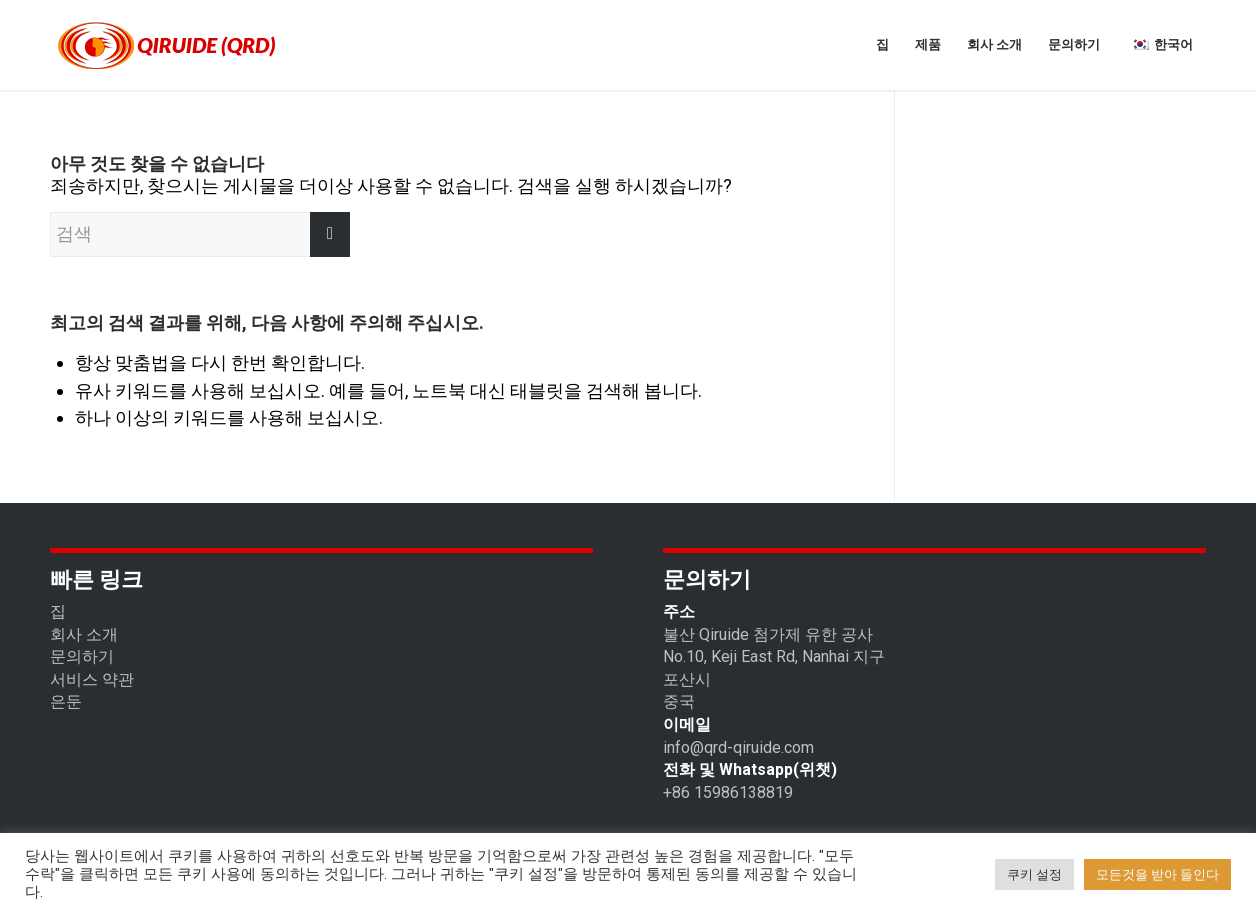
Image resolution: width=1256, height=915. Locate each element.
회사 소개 (84, 634)
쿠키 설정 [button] (1034, 874)
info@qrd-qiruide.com (738, 747)
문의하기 (82, 656)
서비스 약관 (92, 679)
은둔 (66, 701)
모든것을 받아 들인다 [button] (1157, 874)
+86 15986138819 (728, 792)
